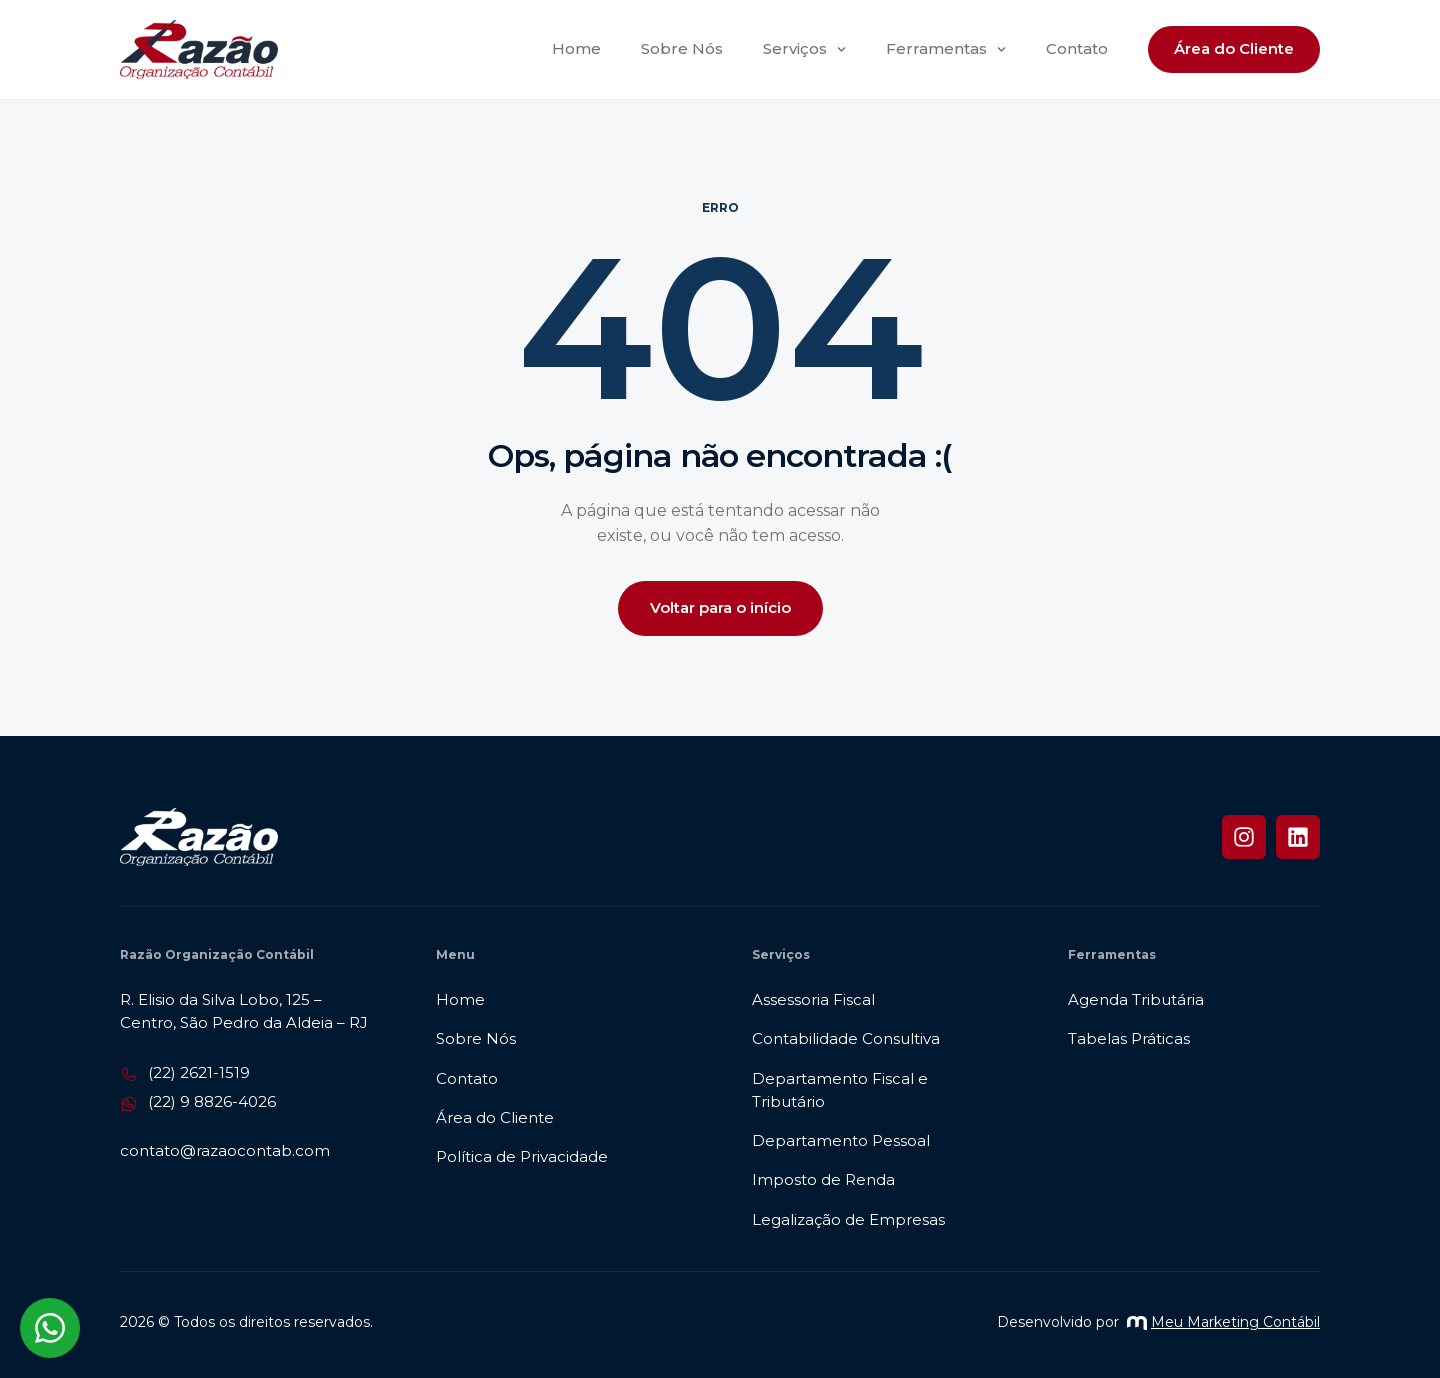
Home (576, 48)
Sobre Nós (682, 48)
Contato (1077, 48)
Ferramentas (946, 49)
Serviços (804, 49)
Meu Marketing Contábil (1223, 1322)
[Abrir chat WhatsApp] (50, 1328)
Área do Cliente (1234, 48)
